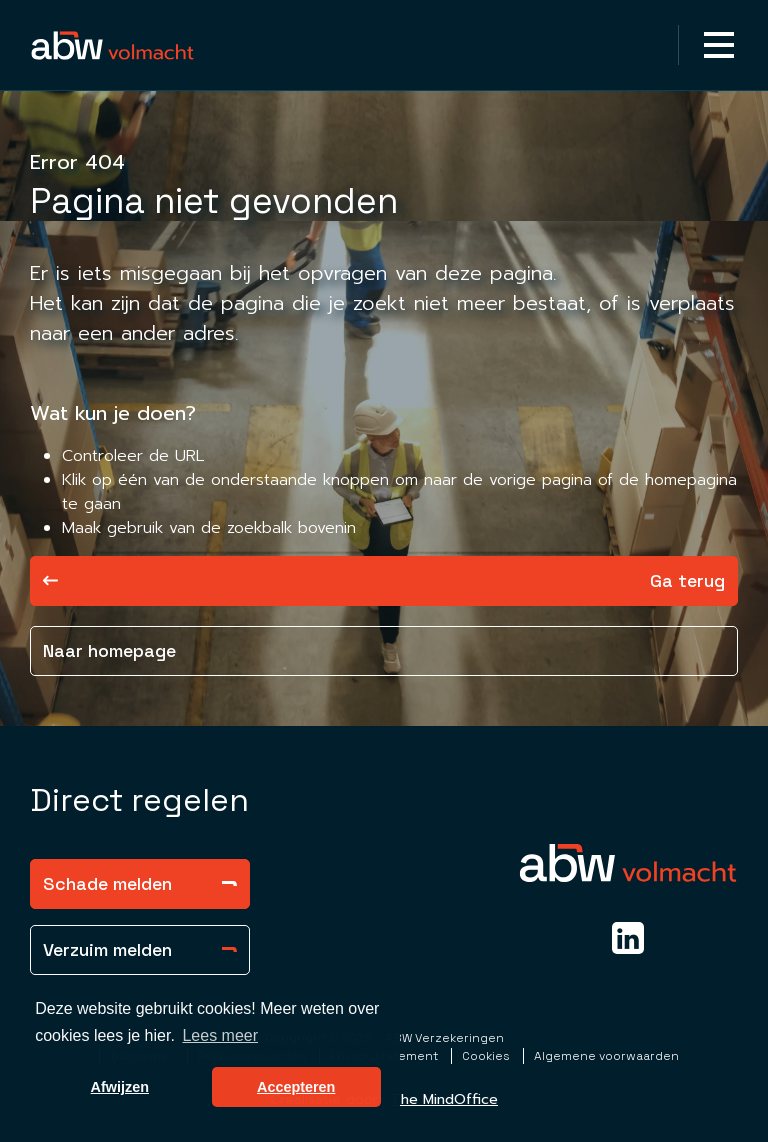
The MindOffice (444, 1099)
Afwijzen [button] (120, 1087)
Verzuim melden (140, 949)
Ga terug (384, 580)
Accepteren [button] (296, 1087)
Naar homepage (109, 650)
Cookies (487, 1056)
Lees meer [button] (220, 1035)
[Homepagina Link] (112, 44)
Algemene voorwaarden (606, 1056)
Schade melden (140, 883)
